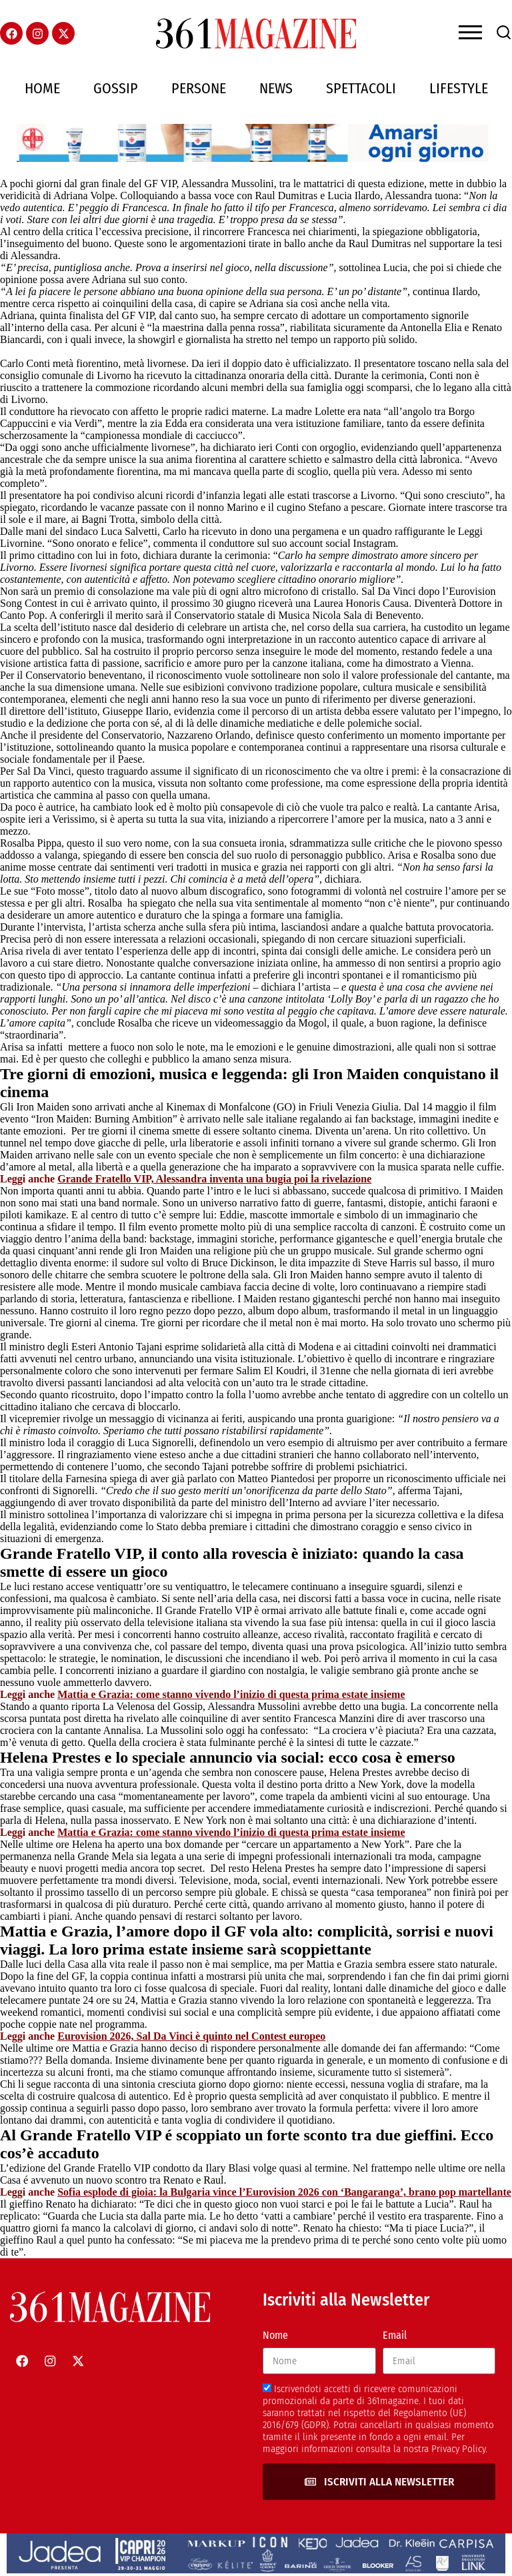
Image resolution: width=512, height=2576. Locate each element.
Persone (198, 88)
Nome (275, 2335)
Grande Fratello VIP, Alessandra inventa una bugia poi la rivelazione (214, 1178)
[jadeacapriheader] (256, 2569)
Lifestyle (458, 88)
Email (395, 2335)
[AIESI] (256, 158)
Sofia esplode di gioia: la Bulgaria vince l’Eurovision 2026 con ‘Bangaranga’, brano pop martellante (284, 2192)
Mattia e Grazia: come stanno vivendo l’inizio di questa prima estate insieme (231, 1694)
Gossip (115, 88)
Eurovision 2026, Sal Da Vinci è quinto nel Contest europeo (191, 2036)
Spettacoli (361, 88)
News (276, 88)
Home (42, 88)
